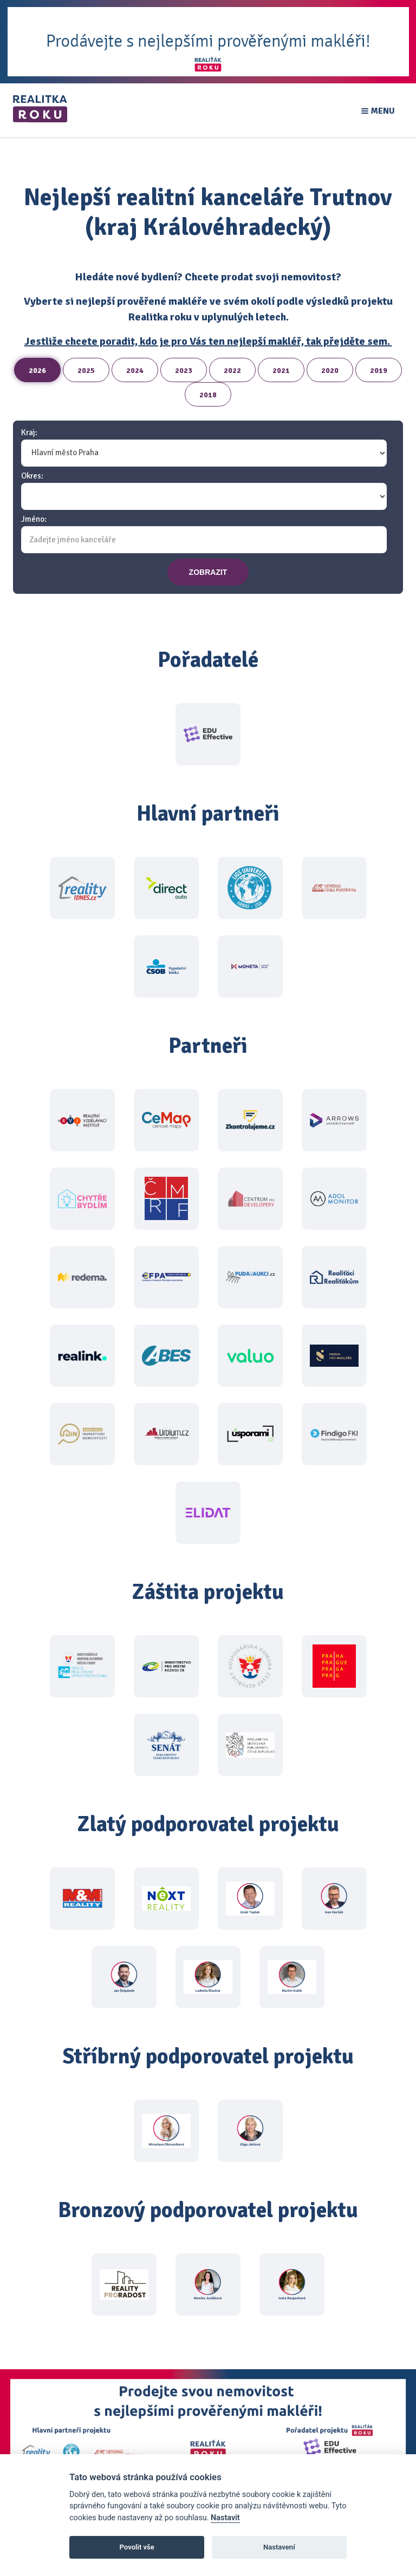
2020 (330, 370)
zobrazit (208, 572)
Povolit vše (137, 2547)
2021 (281, 370)
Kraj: (29, 433)
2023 (183, 370)
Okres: (32, 476)
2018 (208, 394)
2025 (86, 370)
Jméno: (34, 519)
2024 (135, 370)
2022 (232, 370)
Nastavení (279, 2547)
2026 (37, 370)
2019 (378, 370)
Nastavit (225, 2517)
